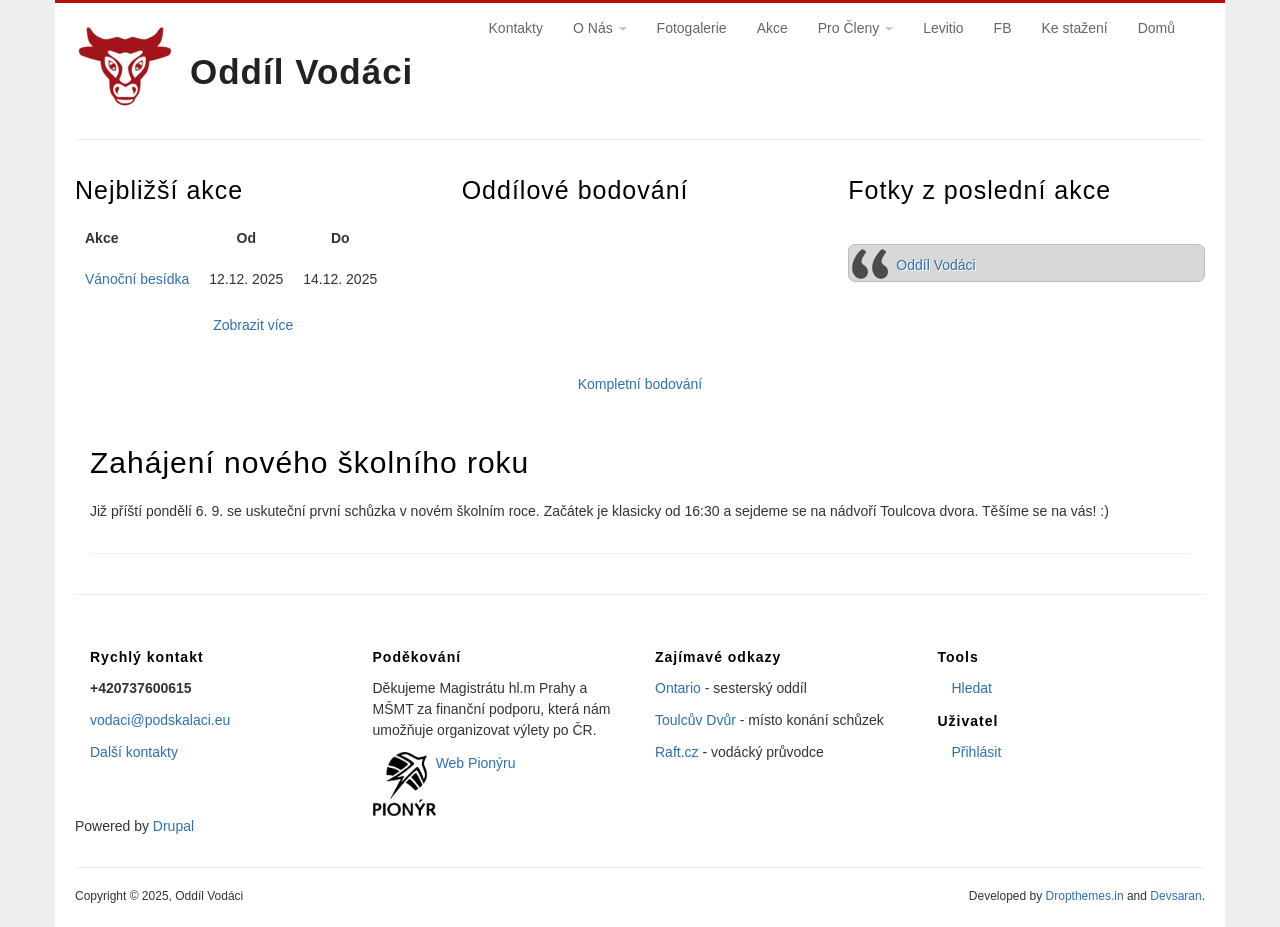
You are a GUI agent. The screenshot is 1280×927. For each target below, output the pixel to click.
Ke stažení (1074, 28)
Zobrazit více (253, 325)
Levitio (943, 28)
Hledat (972, 688)
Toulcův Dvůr (695, 720)
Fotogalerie (692, 28)
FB (1003, 28)
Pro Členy (855, 28)
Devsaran (1175, 896)
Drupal (173, 826)
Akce (772, 28)
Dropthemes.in (1085, 896)
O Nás (600, 28)
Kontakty (516, 28)
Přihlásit (977, 752)
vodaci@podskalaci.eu (160, 720)
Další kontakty (134, 752)
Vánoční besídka (137, 279)
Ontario (678, 688)
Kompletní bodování (640, 384)
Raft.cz (677, 752)
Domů (1156, 28)
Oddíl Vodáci (301, 71)
